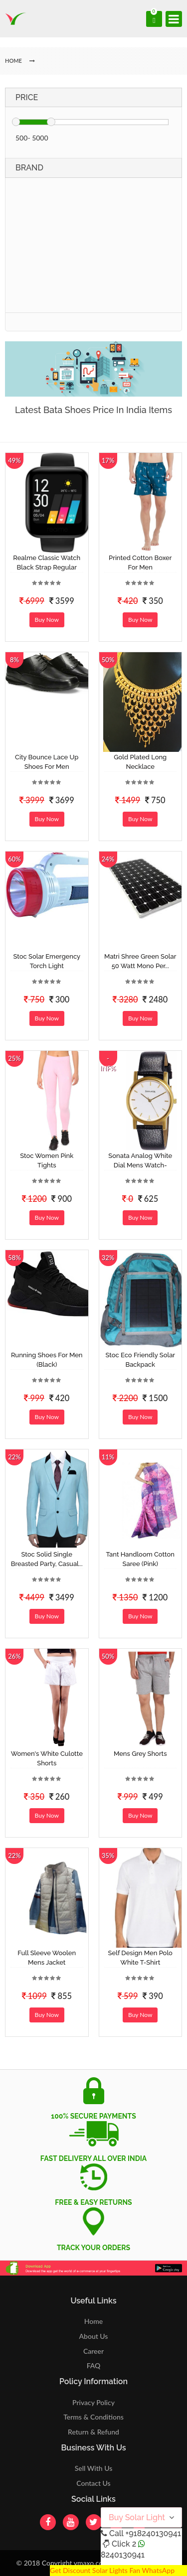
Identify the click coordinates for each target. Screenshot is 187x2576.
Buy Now (47, 619)
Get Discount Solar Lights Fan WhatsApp (112, 2570)
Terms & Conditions (93, 2417)
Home (93, 2321)
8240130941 (123, 2555)
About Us (93, 2336)
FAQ (94, 2365)
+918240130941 (153, 2533)
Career (93, 2351)
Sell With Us (93, 2468)
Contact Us (93, 2483)
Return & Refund (93, 2432)
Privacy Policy (93, 2402)
